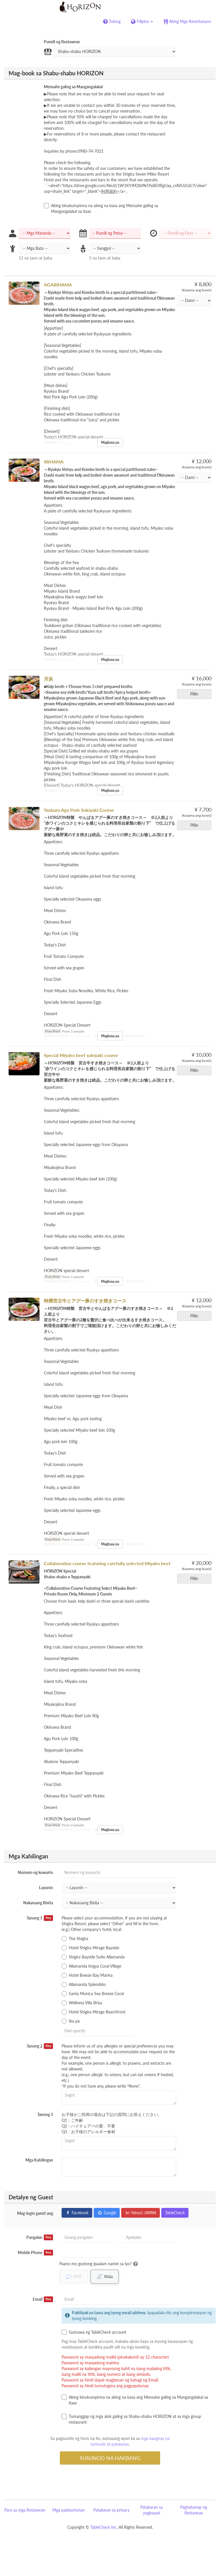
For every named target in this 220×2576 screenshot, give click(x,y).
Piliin (196, 693)
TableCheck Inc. (103, 2527)
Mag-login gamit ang (35, 2213)
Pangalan (39, 2237)
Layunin (46, 1887)
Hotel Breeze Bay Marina (87, 1975)
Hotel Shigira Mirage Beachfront (93, 2012)
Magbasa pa (110, 442)
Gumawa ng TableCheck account (94, 2332)
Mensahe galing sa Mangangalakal (73, 86)
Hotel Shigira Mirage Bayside (90, 1947)
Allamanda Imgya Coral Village (91, 1966)
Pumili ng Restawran (62, 41)
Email (43, 2299)
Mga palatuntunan (68, 2510)
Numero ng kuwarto (35, 1872)
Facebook (77, 2212)
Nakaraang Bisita (38, 1902)
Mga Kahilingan (39, 2160)
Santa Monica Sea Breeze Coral (93, 1993)
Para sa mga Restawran (24, 2510)
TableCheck (175, 2212)
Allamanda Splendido (84, 1984)
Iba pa (71, 2021)
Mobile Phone (35, 2252)
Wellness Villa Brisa (82, 2002)
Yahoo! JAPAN (140, 2212)
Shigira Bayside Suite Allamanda (93, 1957)
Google (106, 2212)
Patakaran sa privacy (111, 2510)
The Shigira (75, 1938)
